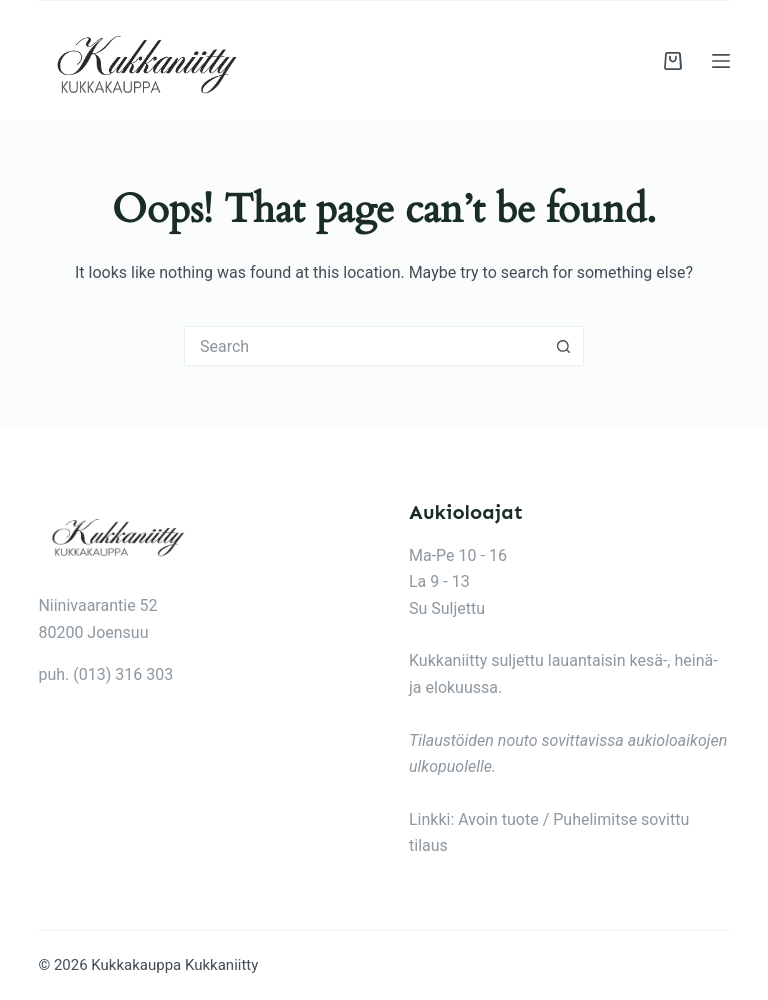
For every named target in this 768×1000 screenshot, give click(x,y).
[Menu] (721, 61)
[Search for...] (364, 346)
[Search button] (564, 346)
